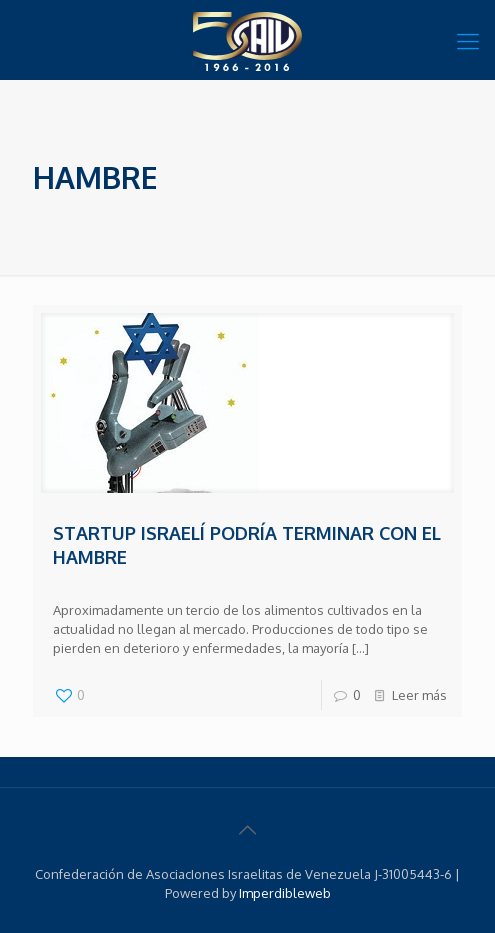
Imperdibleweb (285, 893)
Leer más (419, 695)
